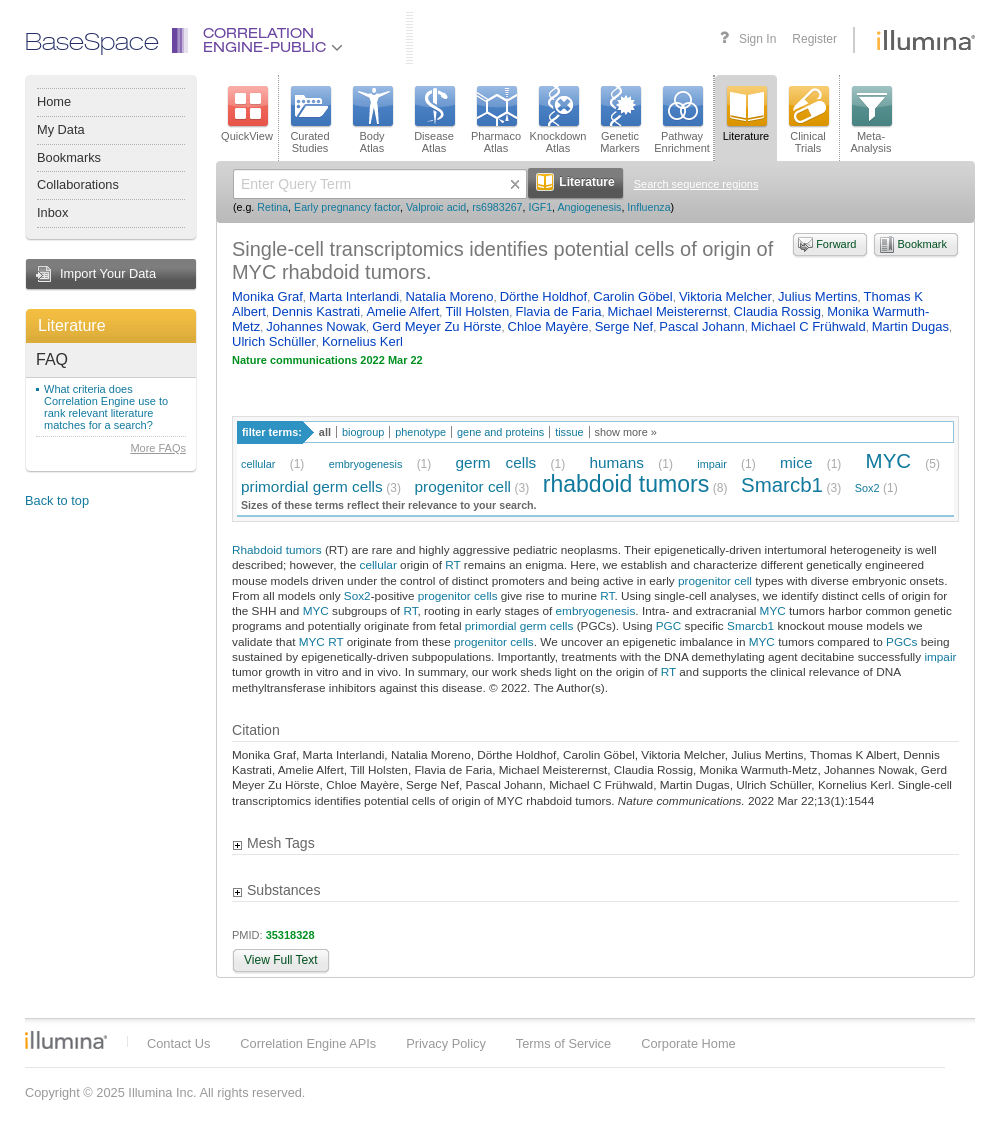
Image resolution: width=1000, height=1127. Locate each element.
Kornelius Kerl (362, 341)
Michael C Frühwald (808, 326)
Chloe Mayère (548, 326)
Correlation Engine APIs (308, 1043)
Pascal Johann (701, 326)
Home (54, 101)
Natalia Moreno (449, 296)
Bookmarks (69, 157)
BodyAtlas (372, 120)
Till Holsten (477, 311)
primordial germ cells (312, 486)
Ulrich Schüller (274, 341)
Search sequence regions (696, 184)
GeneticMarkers (620, 120)
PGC (669, 625)
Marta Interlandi (354, 296)
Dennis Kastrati (316, 311)
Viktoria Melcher (725, 296)
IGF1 (540, 207)
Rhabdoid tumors (277, 549)
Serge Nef (624, 326)
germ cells (496, 462)
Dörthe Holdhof (543, 296)
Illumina (66, 1040)
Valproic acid (436, 207)
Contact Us (178, 1043)
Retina (272, 207)
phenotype (420, 432)
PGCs (901, 641)
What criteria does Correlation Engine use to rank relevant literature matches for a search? (106, 407)
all (325, 432)
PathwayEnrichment (682, 120)
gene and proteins (500, 432)
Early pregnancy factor (347, 207)
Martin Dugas (910, 326)
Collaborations (78, 184)
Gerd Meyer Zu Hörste (436, 326)
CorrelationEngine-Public (273, 41)
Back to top (57, 500)
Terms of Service (563, 1043)
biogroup (363, 432)
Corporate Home (688, 1043)
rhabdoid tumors (626, 484)
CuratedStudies (310, 120)
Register (814, 39)
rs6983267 (497, 207)
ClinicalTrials (808, 120)
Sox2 (867, 488)
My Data (61, 129)
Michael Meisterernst (668, 311)
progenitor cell (462, 486)
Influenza (648, 207)
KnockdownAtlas (558, 120)
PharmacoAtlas (496, 120)
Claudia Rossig (777, 311)
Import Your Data (108, 273)
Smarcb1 (782, 484)
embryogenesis (366, 464)
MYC (889, 460)
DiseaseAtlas (434, 120)
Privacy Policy (446, 1043)
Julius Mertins (817, 296)
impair (712, 464)
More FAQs (158, 448)
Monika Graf (267, 296)
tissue (569, 432)
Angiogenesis (589, 207)
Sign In (757, 39)
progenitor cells (458, 595)
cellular (258, 464)
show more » (626, 432)
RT (452, 564)
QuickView (247, 114)
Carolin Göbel (633, 296)
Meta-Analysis (871, 120)
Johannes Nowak (316, 326)
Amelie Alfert (402, 311)
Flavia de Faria (558, 311)
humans (616, 462)
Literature (72, 325)
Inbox (52, 212)
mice (796, 462)
